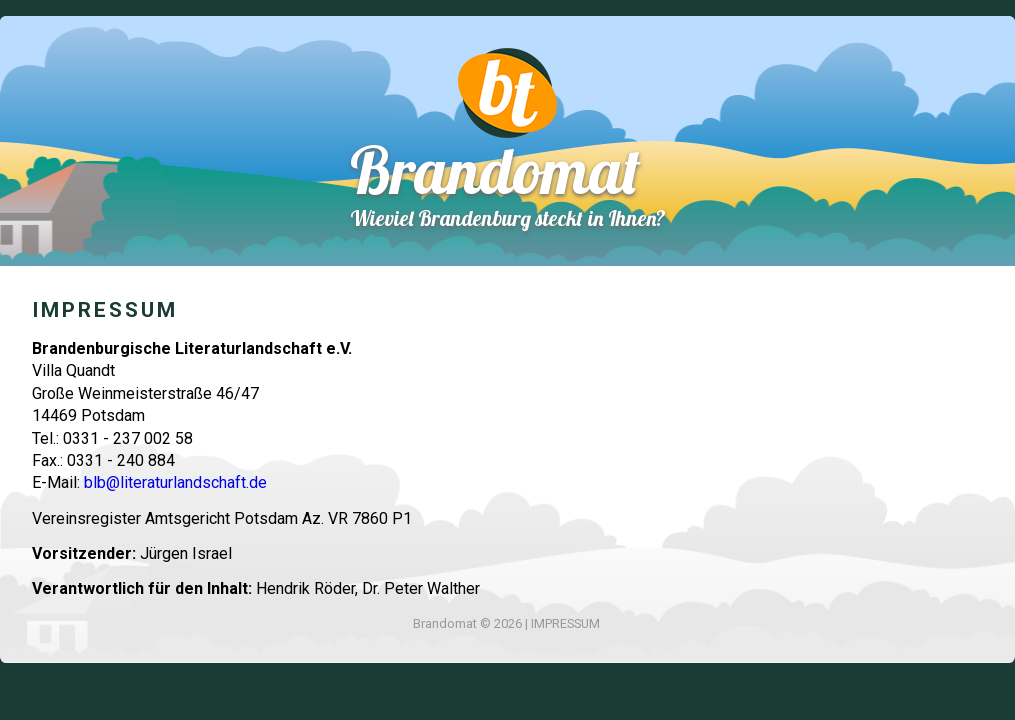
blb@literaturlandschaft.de (175, 482)
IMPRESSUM (565, 623)
